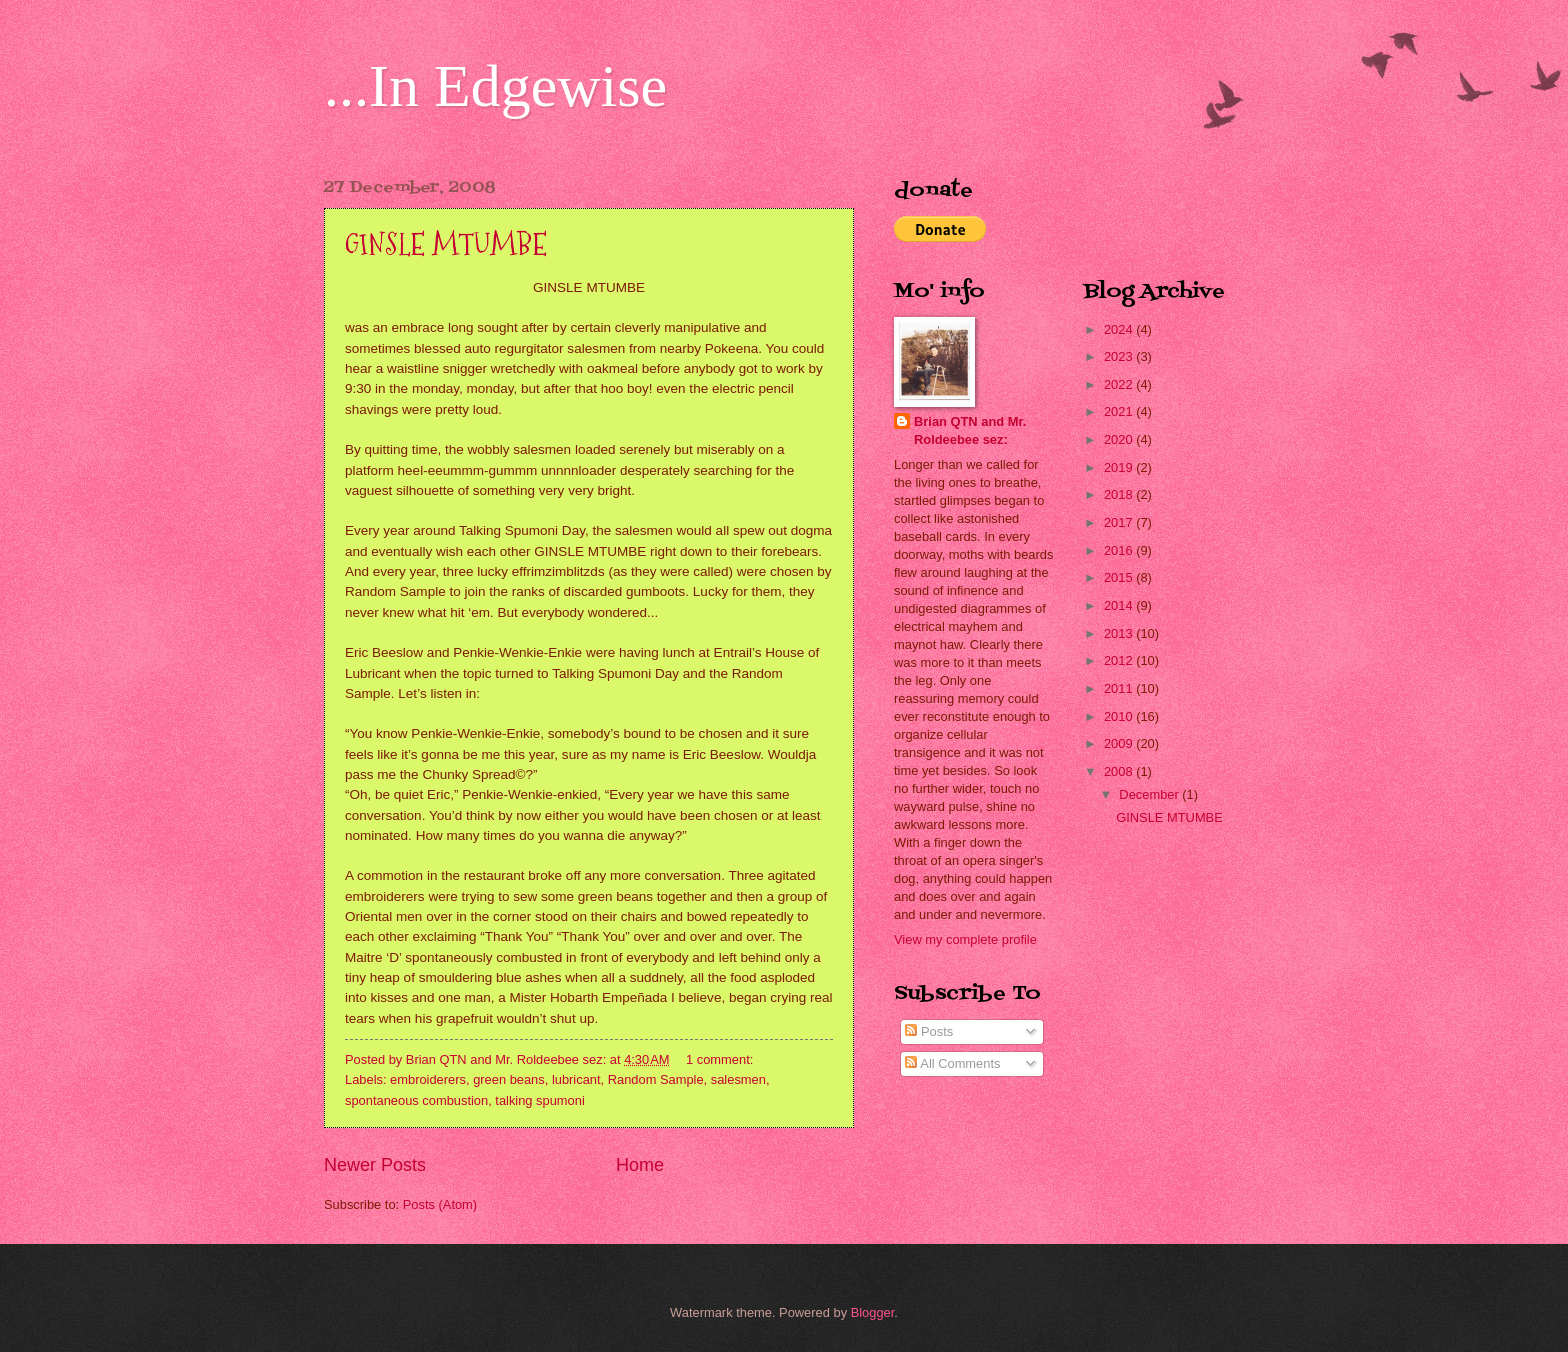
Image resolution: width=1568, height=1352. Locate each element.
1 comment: (721, 1059)
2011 (1120, 688)
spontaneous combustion (416, 1100)
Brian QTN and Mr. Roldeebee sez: (970, 430)
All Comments (952, 1063)
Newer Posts (375, 1165)
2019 (1120, 467)
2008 (1120, 771)
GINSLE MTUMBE (446, 244)
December (1150, 794)
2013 (1120, 633)
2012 (1120, 660)
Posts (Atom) (440, 1204)
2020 (1120, 439)
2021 (1120, 411)
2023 (1120, 356)
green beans (509, 1079)
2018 (1120, 494)
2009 (1120, 743)
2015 (1120, 577)
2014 (1120, 605)
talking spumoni (539, 1100)
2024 (1120, 329)
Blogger (873, 1312)
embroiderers (428, 1079)
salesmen (738, 1079)
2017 (1120, 522)
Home (640, 1165)
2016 (1120, 550)
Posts (929, 1031)
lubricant (576, 1079)
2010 (1120, 716)
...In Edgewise (495, 86)
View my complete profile (965, 939)
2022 (1120, 384)
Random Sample (656, 1079)
